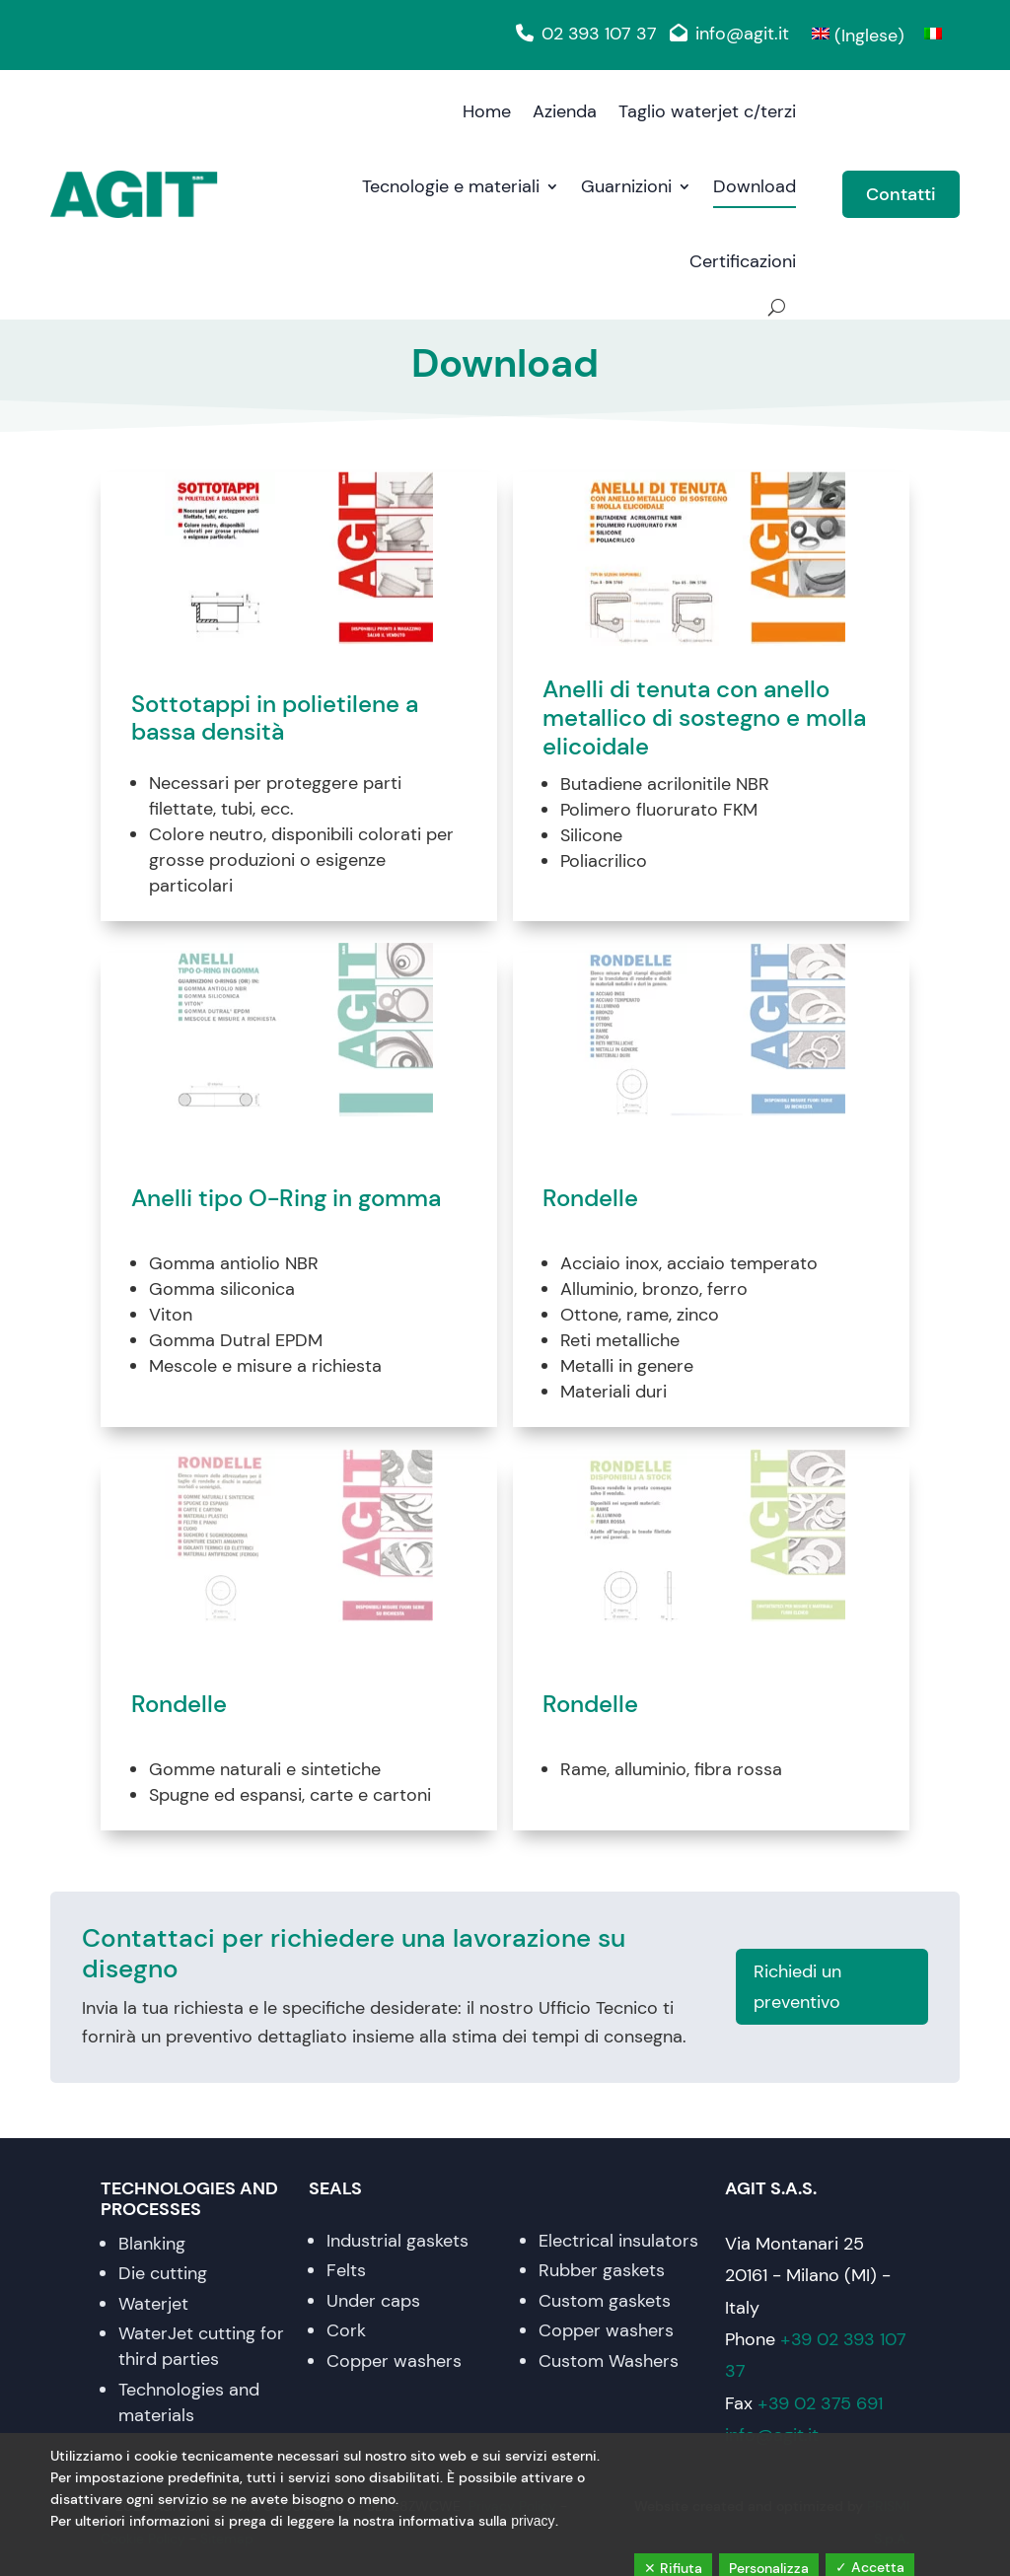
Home (487, 111)
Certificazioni (742, 261)
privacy (532, 2521)
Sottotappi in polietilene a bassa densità (274, 719)
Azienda (565, 111)
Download (754, 186)
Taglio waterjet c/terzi (707, 111)
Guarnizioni (626, 186)
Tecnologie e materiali (451, 186)
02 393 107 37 (582, 33)
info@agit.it (725, 33)
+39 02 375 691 (820, 2403)
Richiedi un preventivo (797, 1987)
